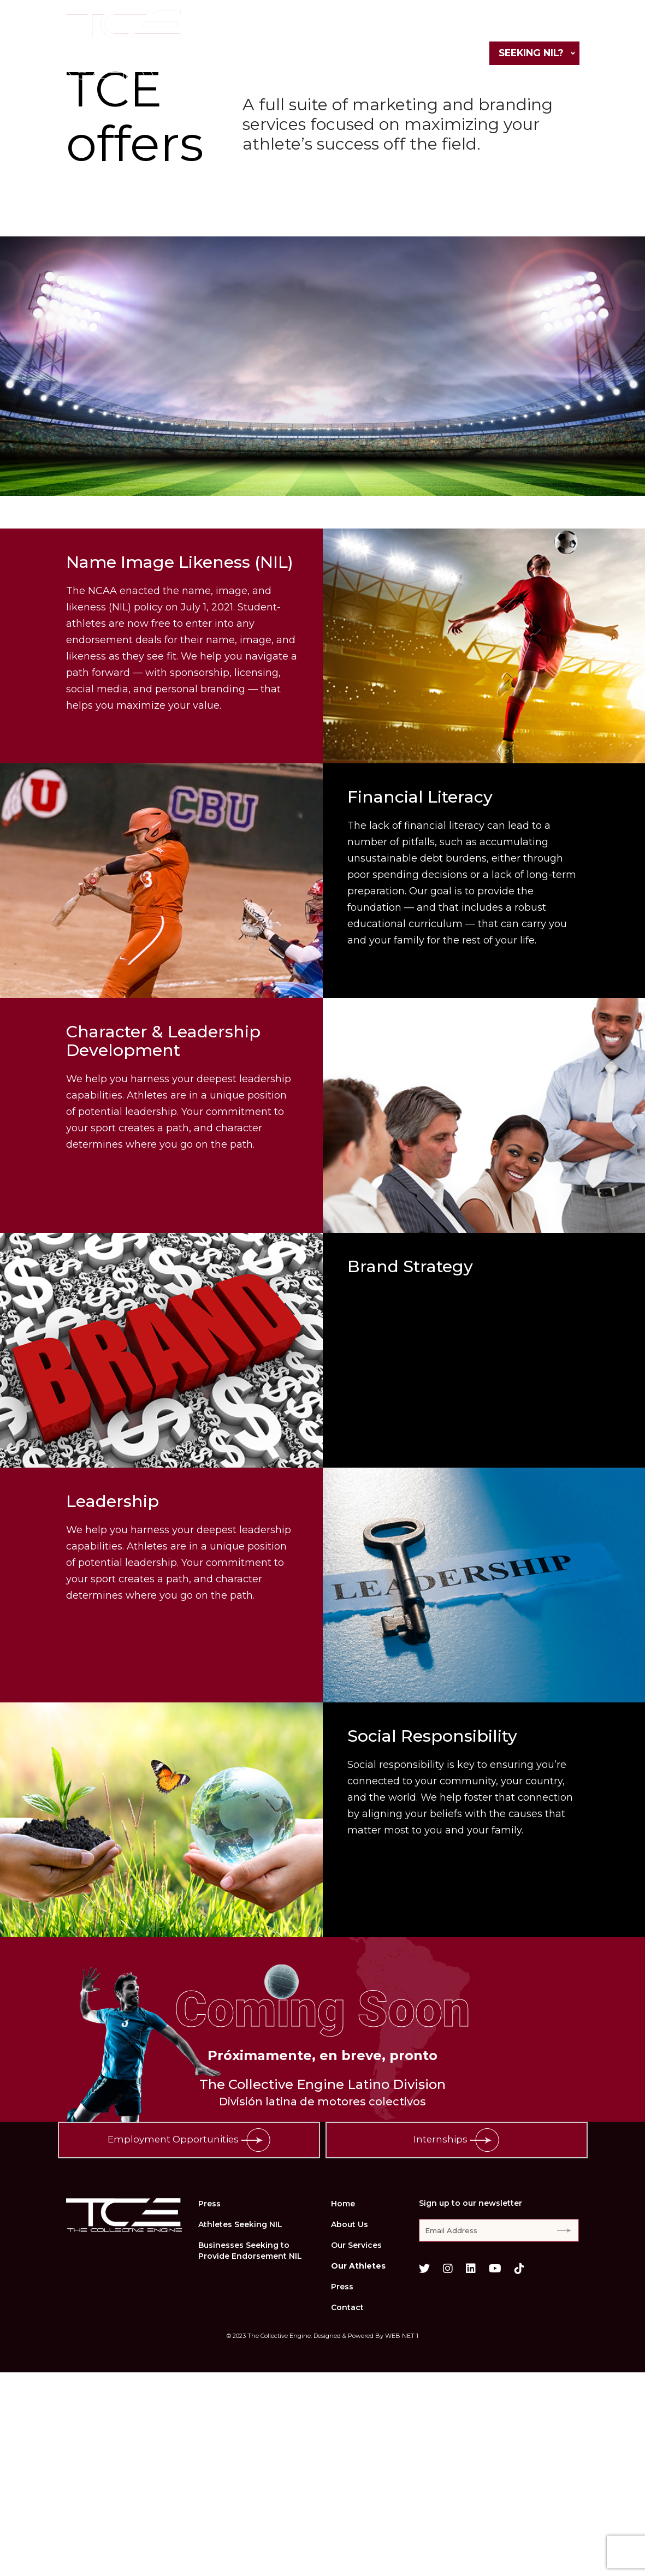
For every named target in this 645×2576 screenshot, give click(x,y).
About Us (287, 28)
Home (235, 28)
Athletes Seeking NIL (240, 2428)
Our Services (357, 28)
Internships (456, 2343)
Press (503, 28)
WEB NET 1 (401, 2539)
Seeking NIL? (528, 54)
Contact (555, 28)
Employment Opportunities (189, 2343)
